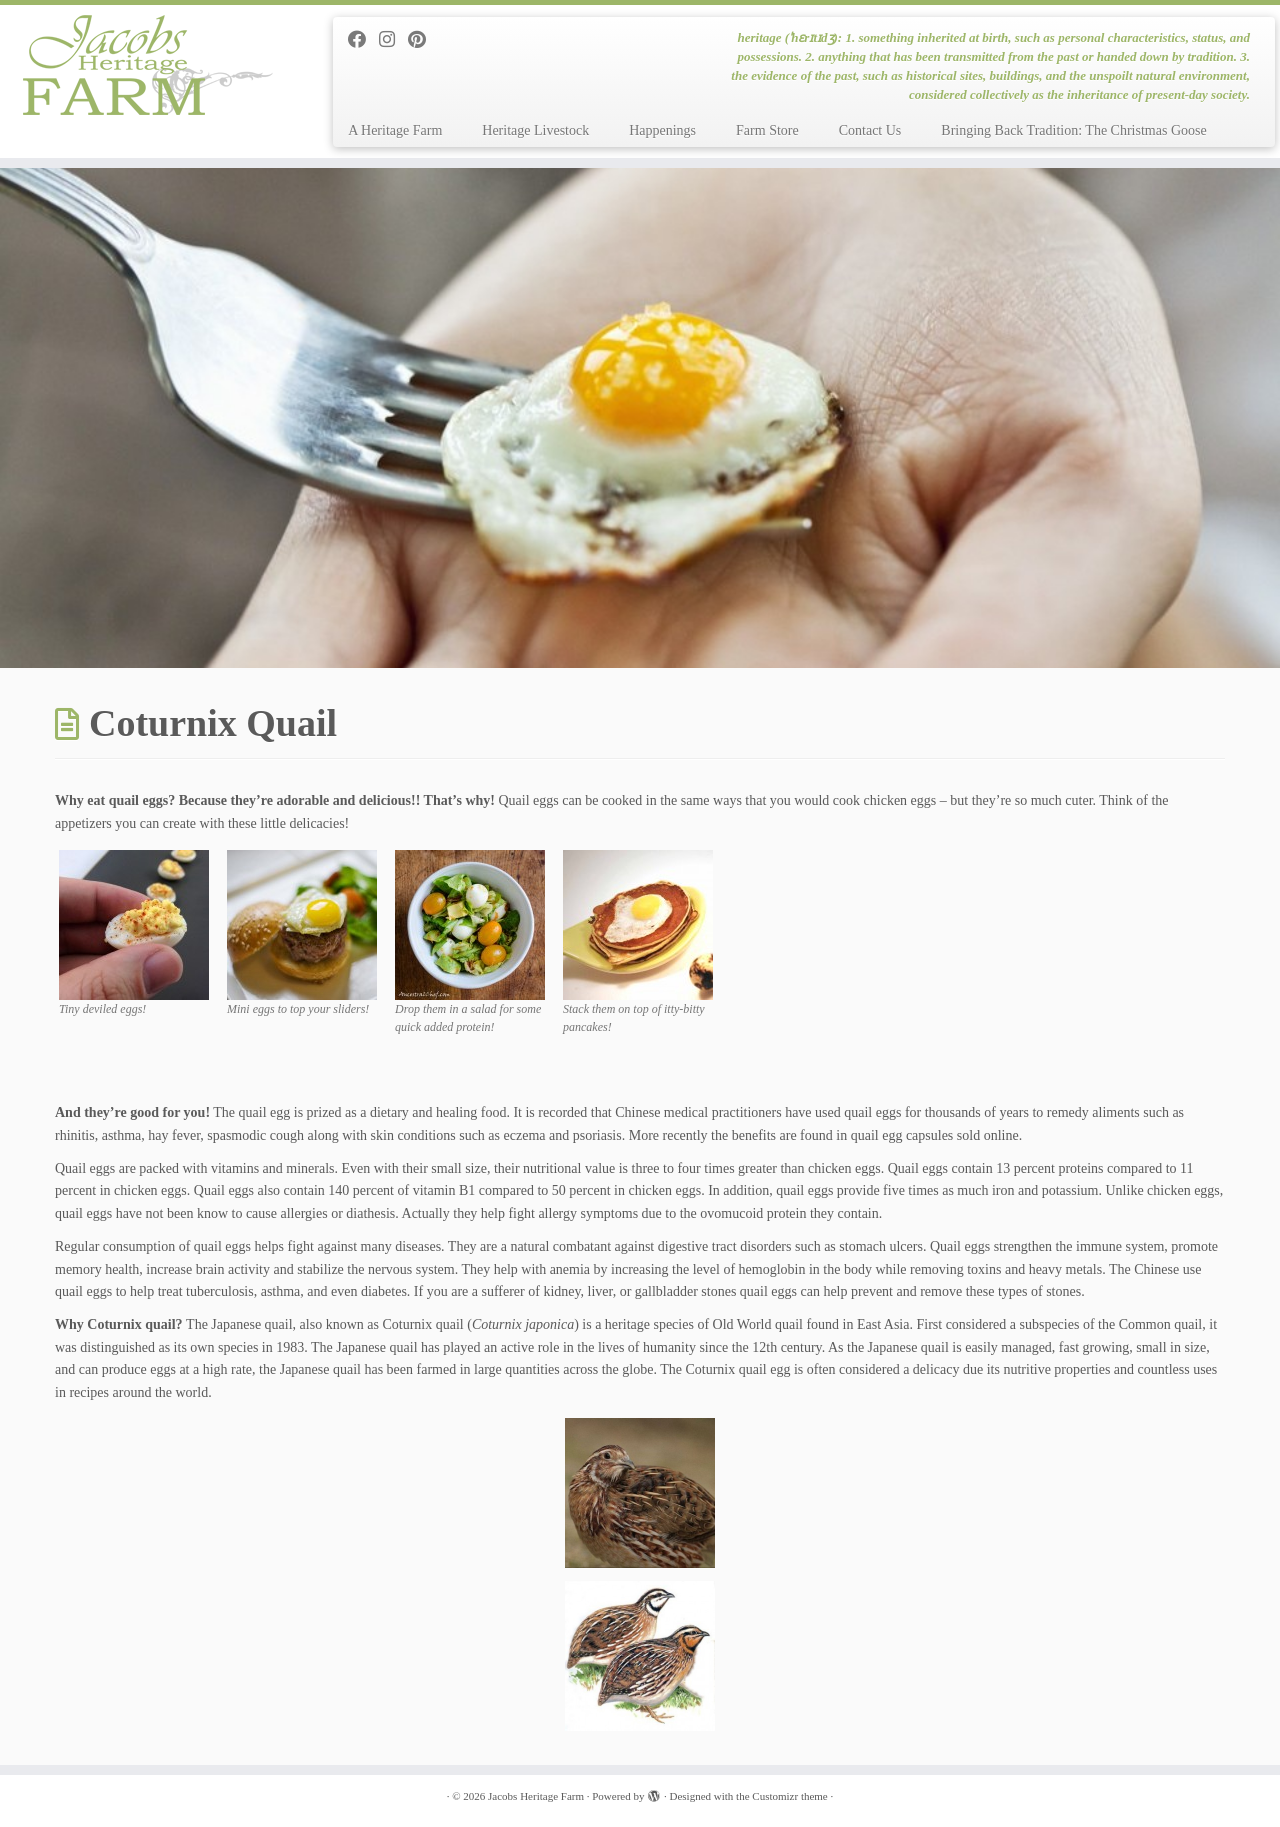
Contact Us (870, 130)
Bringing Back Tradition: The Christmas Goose (1073, 130)
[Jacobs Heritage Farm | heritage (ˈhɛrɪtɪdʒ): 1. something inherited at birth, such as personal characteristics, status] (147, 65)
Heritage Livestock (535, 130)
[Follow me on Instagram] (393, 40)
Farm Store (767, 130)
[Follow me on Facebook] (363, 40)
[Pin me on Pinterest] (423, 40)
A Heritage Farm (395, 130)
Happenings (662, 130)
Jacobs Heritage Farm (536, 1796)
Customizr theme (789, 1796)
